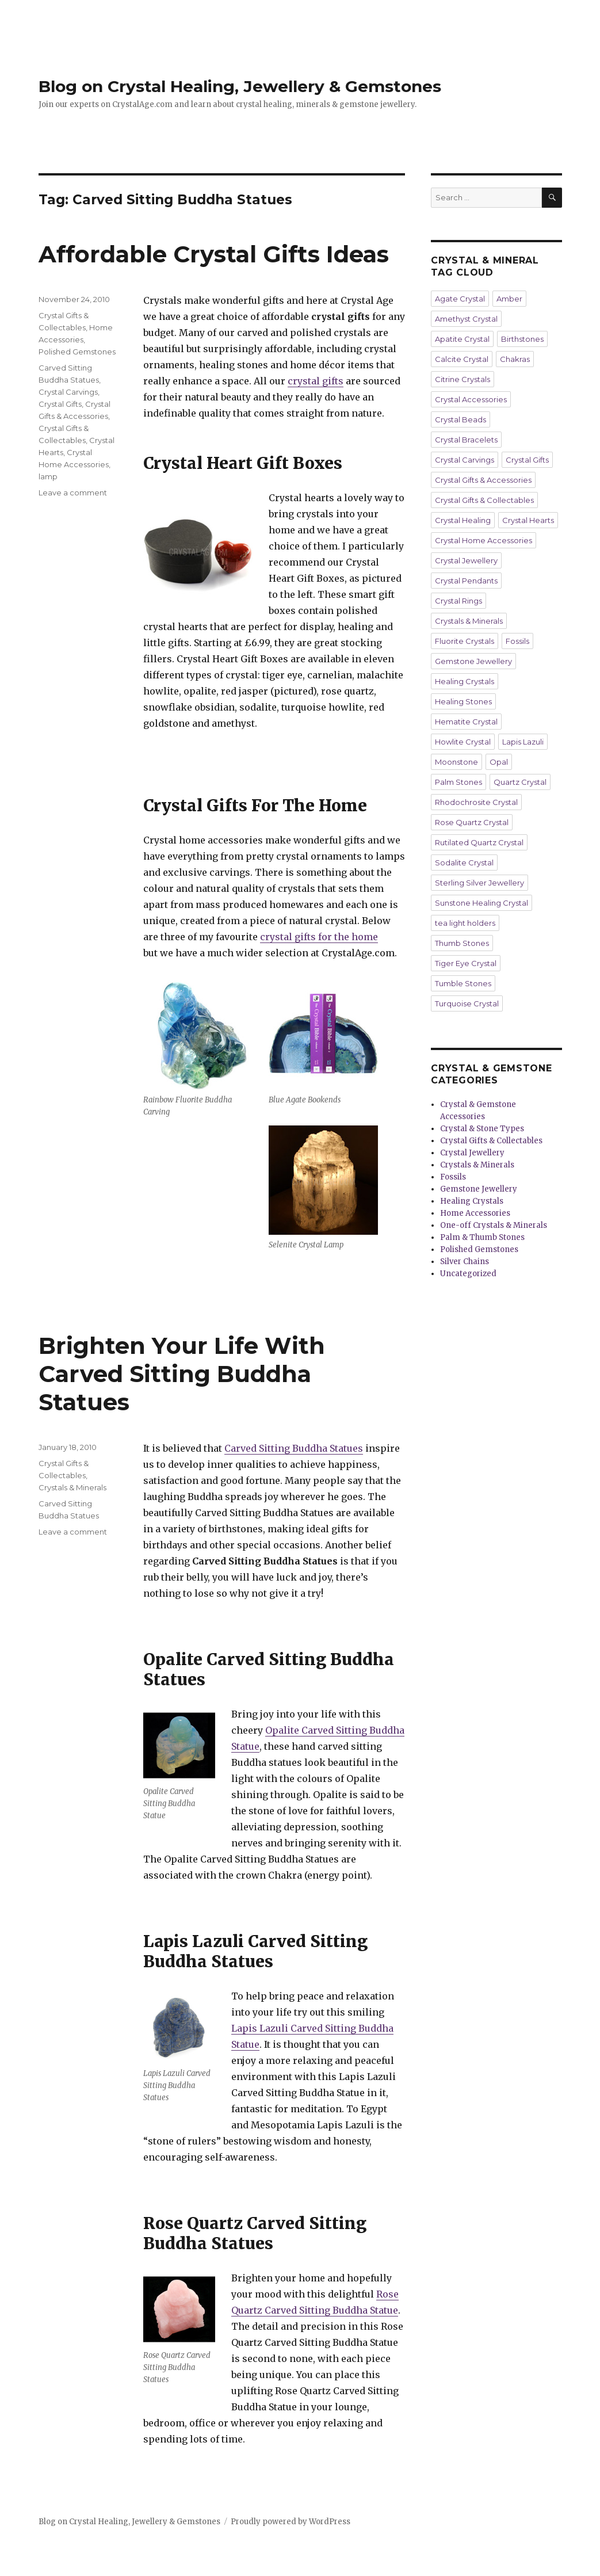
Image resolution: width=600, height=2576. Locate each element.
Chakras (515, 359)
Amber (509, 298)
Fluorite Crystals (464, 641)
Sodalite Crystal (464, 862)
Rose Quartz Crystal (472, 822)
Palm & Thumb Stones (482, 1237)
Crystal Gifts (60, 404)
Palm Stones (458, 782)
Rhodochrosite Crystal (476, 802)
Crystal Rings (458, 600)
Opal (499, 761)
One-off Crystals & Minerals (493, 1225)
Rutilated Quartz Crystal (479, 842)
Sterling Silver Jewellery (479, 882)
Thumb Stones (462, 943)
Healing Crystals (464, 681)
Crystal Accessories (471, 399)
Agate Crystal (460, 298)
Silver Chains (464, 1261)
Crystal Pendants (466, 580)
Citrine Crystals (462, 379)
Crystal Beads (460, 419)
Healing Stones (463, 701)
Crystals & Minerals (72, 1487)
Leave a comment (73, 492)
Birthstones (522, 339)
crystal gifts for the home (319, 936)
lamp (48, 476)
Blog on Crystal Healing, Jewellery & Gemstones (240, 86)
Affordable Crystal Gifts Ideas (214, 254)
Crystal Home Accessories (483, 540)
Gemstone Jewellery (473, 661)
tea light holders (465, 923)
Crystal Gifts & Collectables (484, 500)
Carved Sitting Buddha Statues (293, 1448)
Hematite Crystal (466, 721)
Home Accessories (475, 1213)
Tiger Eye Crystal (465, 963)
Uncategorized (468, 1274)
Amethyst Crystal (466, 318)
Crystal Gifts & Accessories (483, 479)
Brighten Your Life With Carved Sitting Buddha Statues (182, 1373)
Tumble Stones (463, 983)
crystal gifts (315, 381)
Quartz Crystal (520, 782)
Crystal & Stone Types (482, 1129)
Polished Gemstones (77, 351)
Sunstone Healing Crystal (481, 902)
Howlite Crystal (463, 741)
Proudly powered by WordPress (290, 2522)
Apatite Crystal (462, 339)
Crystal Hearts (528, 520)
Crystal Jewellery (466, 560)
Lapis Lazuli (523, 741)
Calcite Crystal (461, 359)
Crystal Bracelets (466, 439)
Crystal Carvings (68, 391)
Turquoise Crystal (467, 1003)
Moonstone (456, 761)
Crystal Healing (463, 520)
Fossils (517, 641)
